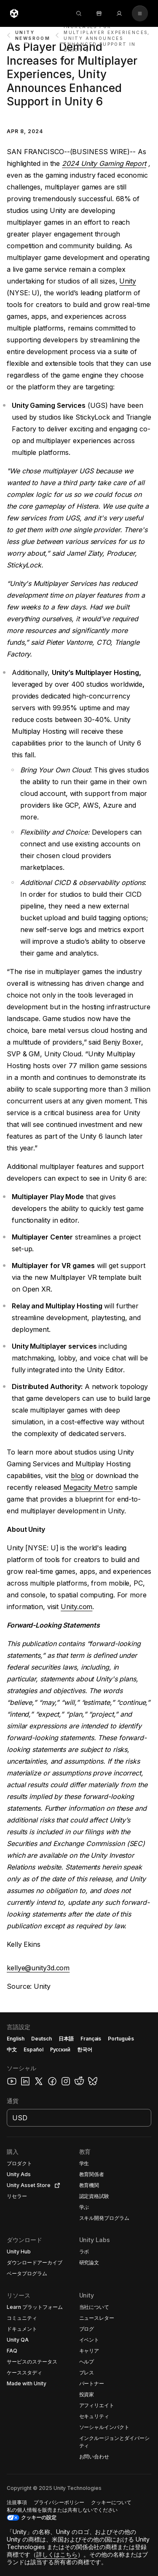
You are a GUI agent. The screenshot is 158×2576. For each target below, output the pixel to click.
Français (91, 2038)
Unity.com (76, 1606)
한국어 (84, 2049)
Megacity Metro (88, 1487)
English (15, 2038)
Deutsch (41, 2038)
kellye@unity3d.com (38, 1968)
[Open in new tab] (56, 2185)
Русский (60, 2049)
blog (78, 1475)
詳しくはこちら (57, 2554)
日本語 (66, 2038)
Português (121, 2038)
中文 (12, 2049)
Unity (127, 281)
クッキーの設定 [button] (38, 2517)
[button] (79, 2294)
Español (33, 2049)
